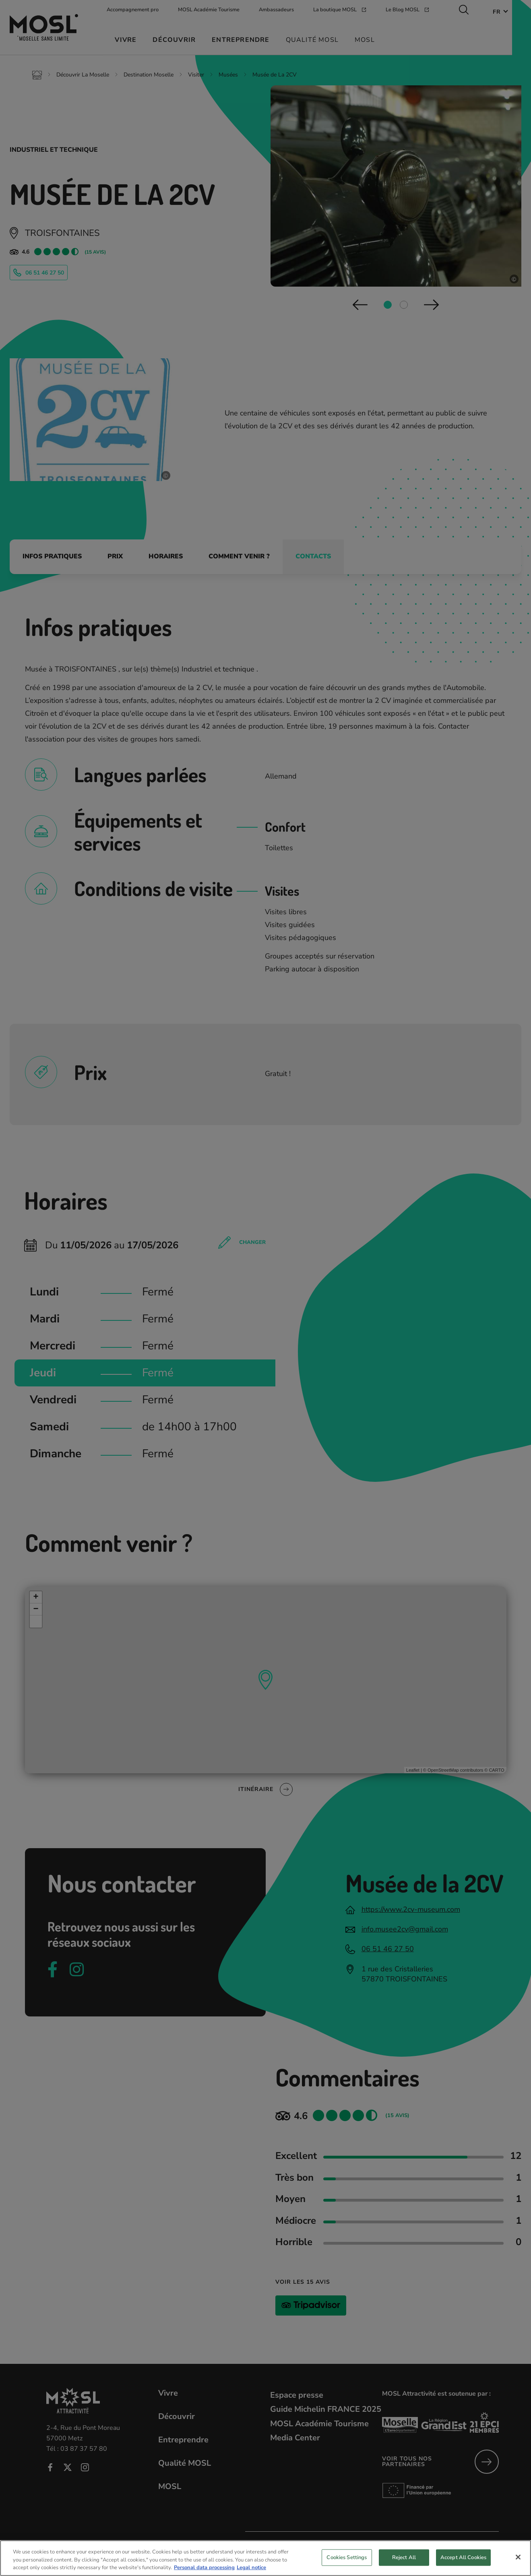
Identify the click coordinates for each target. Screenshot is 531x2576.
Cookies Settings (346, 2563)
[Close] (518, 2563)
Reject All (404, 2563)
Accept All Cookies (463, 2563)
